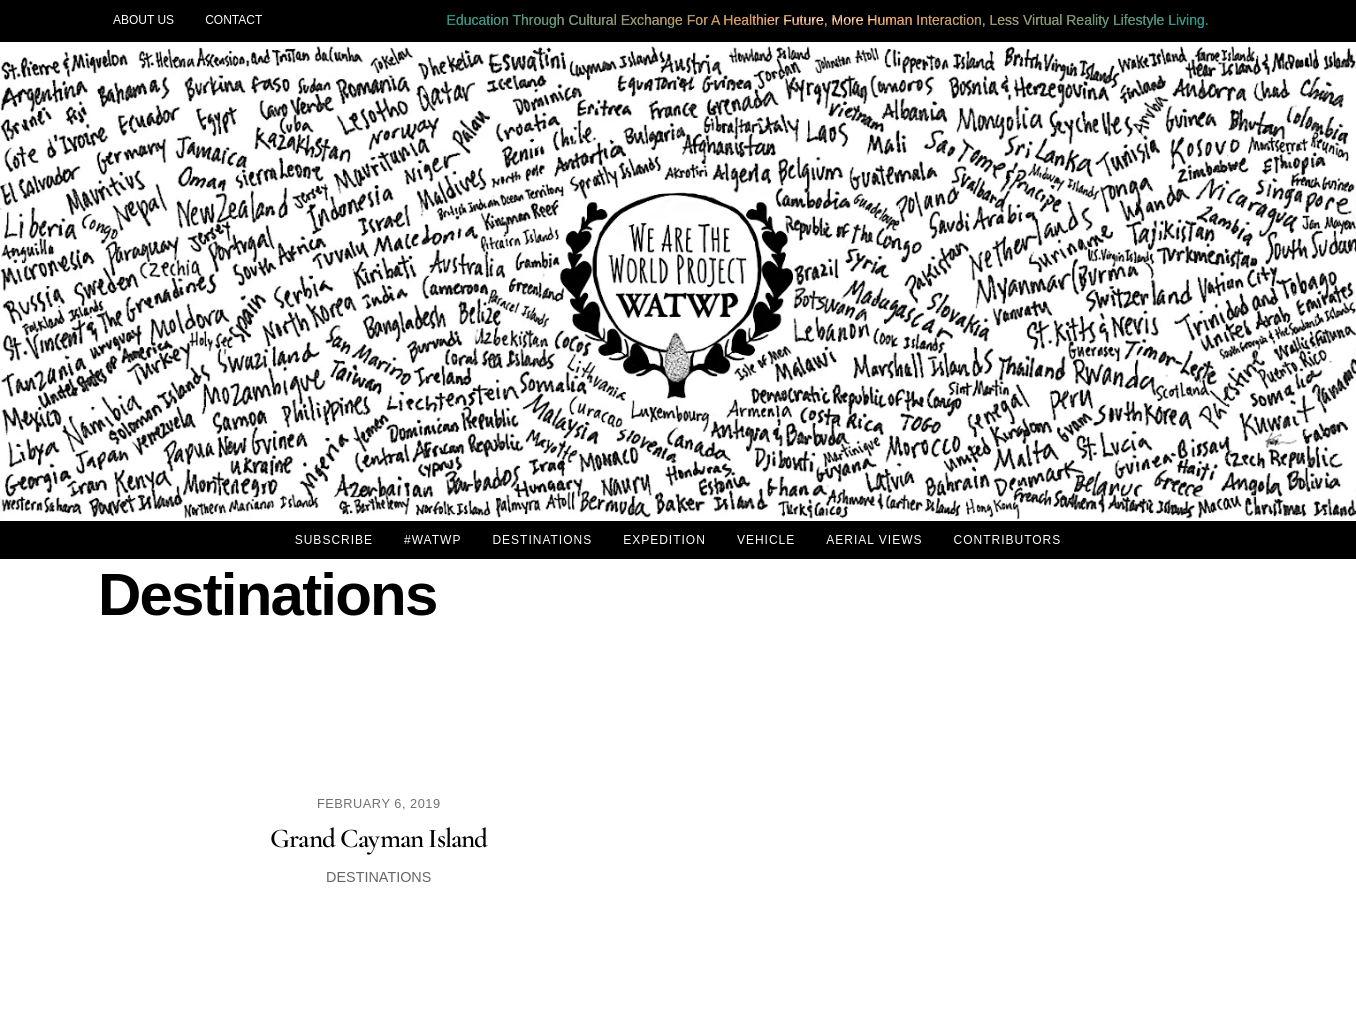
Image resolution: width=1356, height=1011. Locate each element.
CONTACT (233, 20)
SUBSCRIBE (334, 540)
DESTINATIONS (542, 540)
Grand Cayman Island (379, 838)
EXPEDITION (664, 540)
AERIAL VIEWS (874, 540)
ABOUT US (143, 20)
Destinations (378, 877)
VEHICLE (766, 540)
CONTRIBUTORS (1007, 540)
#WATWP (432, 540)
